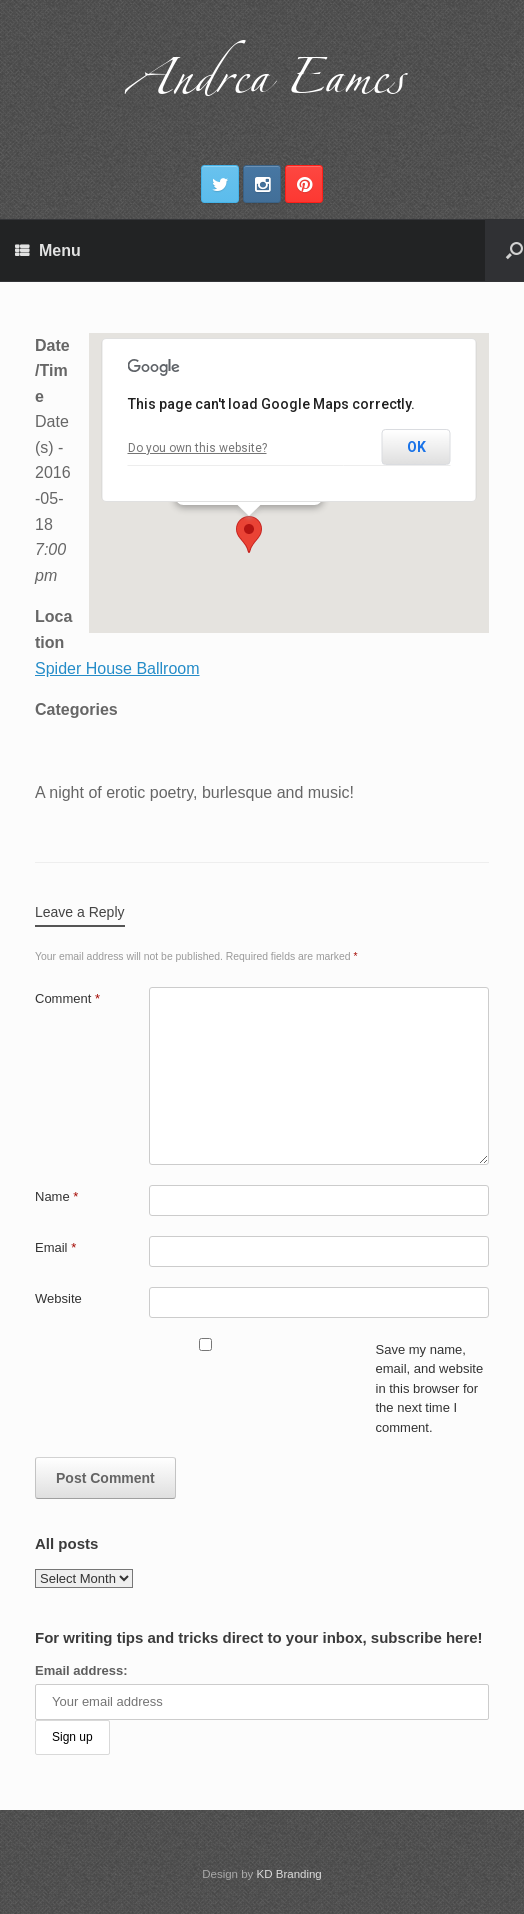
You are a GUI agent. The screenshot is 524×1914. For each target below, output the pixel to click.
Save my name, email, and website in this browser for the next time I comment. (430, 1388)
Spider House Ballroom (117, 668)
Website (58, 1298)
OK (416, 447)
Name (56, 1196)
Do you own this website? (197, 448)
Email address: (81, 1670)
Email (55, 1247)
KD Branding (289, 1874)
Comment (67, 998)
